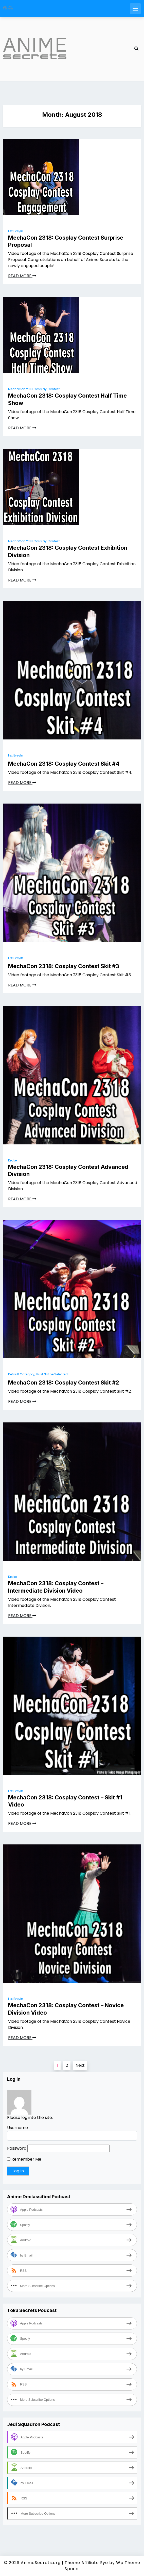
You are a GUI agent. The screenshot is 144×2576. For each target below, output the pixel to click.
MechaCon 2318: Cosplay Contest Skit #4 (63, 763)
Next (80, 2065)
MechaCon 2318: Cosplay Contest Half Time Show (67, 399)
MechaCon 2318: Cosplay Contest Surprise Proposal (65, 241)
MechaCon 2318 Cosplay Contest (34, 389)
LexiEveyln (15, 231)
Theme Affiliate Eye (86, 2563)
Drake (12, 1160)
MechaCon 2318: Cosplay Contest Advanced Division (68, 1170)
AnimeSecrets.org (41, 2563)
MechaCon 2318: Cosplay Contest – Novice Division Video (66, 2009)
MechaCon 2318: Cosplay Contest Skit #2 (63, 1382)
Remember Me (24, 2159)
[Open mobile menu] (135, 8)
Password (16, 2148)
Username (17, 2128)
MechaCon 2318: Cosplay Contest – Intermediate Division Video (55, 1587)
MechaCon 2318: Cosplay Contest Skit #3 (63, 966)
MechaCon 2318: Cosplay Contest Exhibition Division (67, 551)
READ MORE (22, 276)
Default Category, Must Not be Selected (38, 1374)
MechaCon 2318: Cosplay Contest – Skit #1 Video (65, 1801)
